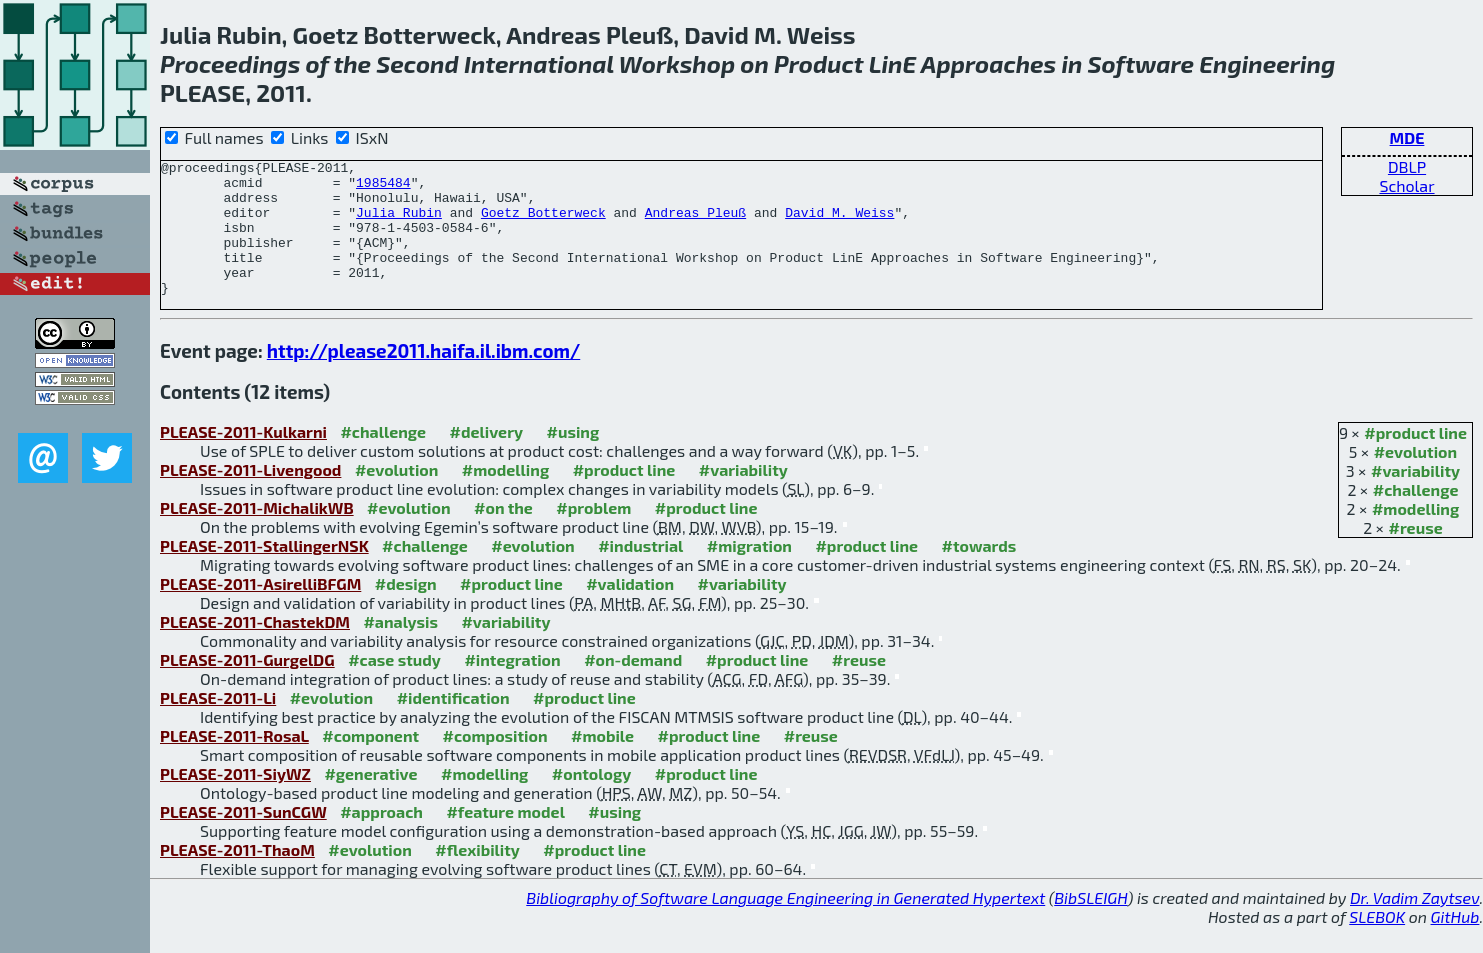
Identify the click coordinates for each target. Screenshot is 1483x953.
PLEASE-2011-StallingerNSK (264, 572)
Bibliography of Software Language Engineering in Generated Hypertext (785, 924)
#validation (630, 610)
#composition (495, 762)
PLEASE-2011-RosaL (234, 762)
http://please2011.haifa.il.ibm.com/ (423, 377)
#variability (1415, 497)
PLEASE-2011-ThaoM (237, 876)
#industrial (640, 572)
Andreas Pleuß (695, 224)
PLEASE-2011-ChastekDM (255, 648)
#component (370, 762)
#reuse (1416, 554)
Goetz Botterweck (543, 224)
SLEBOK (1377, 943)
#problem (593, 534)
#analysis (400, 648)
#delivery (486, 458)
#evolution (1415, 478)
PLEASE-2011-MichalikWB (257, 534)
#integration (512, 686)
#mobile (602, 762)
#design (406, 610)
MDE (1407, 137)
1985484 (383, 188)
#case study (394, 686)
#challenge (1416, 516)
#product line (1415, 459)
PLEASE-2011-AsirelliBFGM (260, 610)
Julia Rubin (399, 224)
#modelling (1415, 535)
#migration (749, 572)
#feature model (505, 838)
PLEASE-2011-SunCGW (243, 838)
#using (573, 458)
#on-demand (633, 686)
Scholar (1406, 185)
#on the (503, 534)
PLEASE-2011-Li (218, 724)
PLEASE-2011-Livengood (250, 496)
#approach (381, 838)
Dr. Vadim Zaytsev (1414, 924)
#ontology (592, 800)
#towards (979, 572)
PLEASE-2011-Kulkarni (243, 458)
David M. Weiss (839, 224)
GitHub (1455, 943)
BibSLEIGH (1090, 924)
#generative (370, 800)
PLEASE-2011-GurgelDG (247, 686)
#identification (453, 724)
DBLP (1407, 166)
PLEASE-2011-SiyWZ (235, 800)
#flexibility (477, 876)
